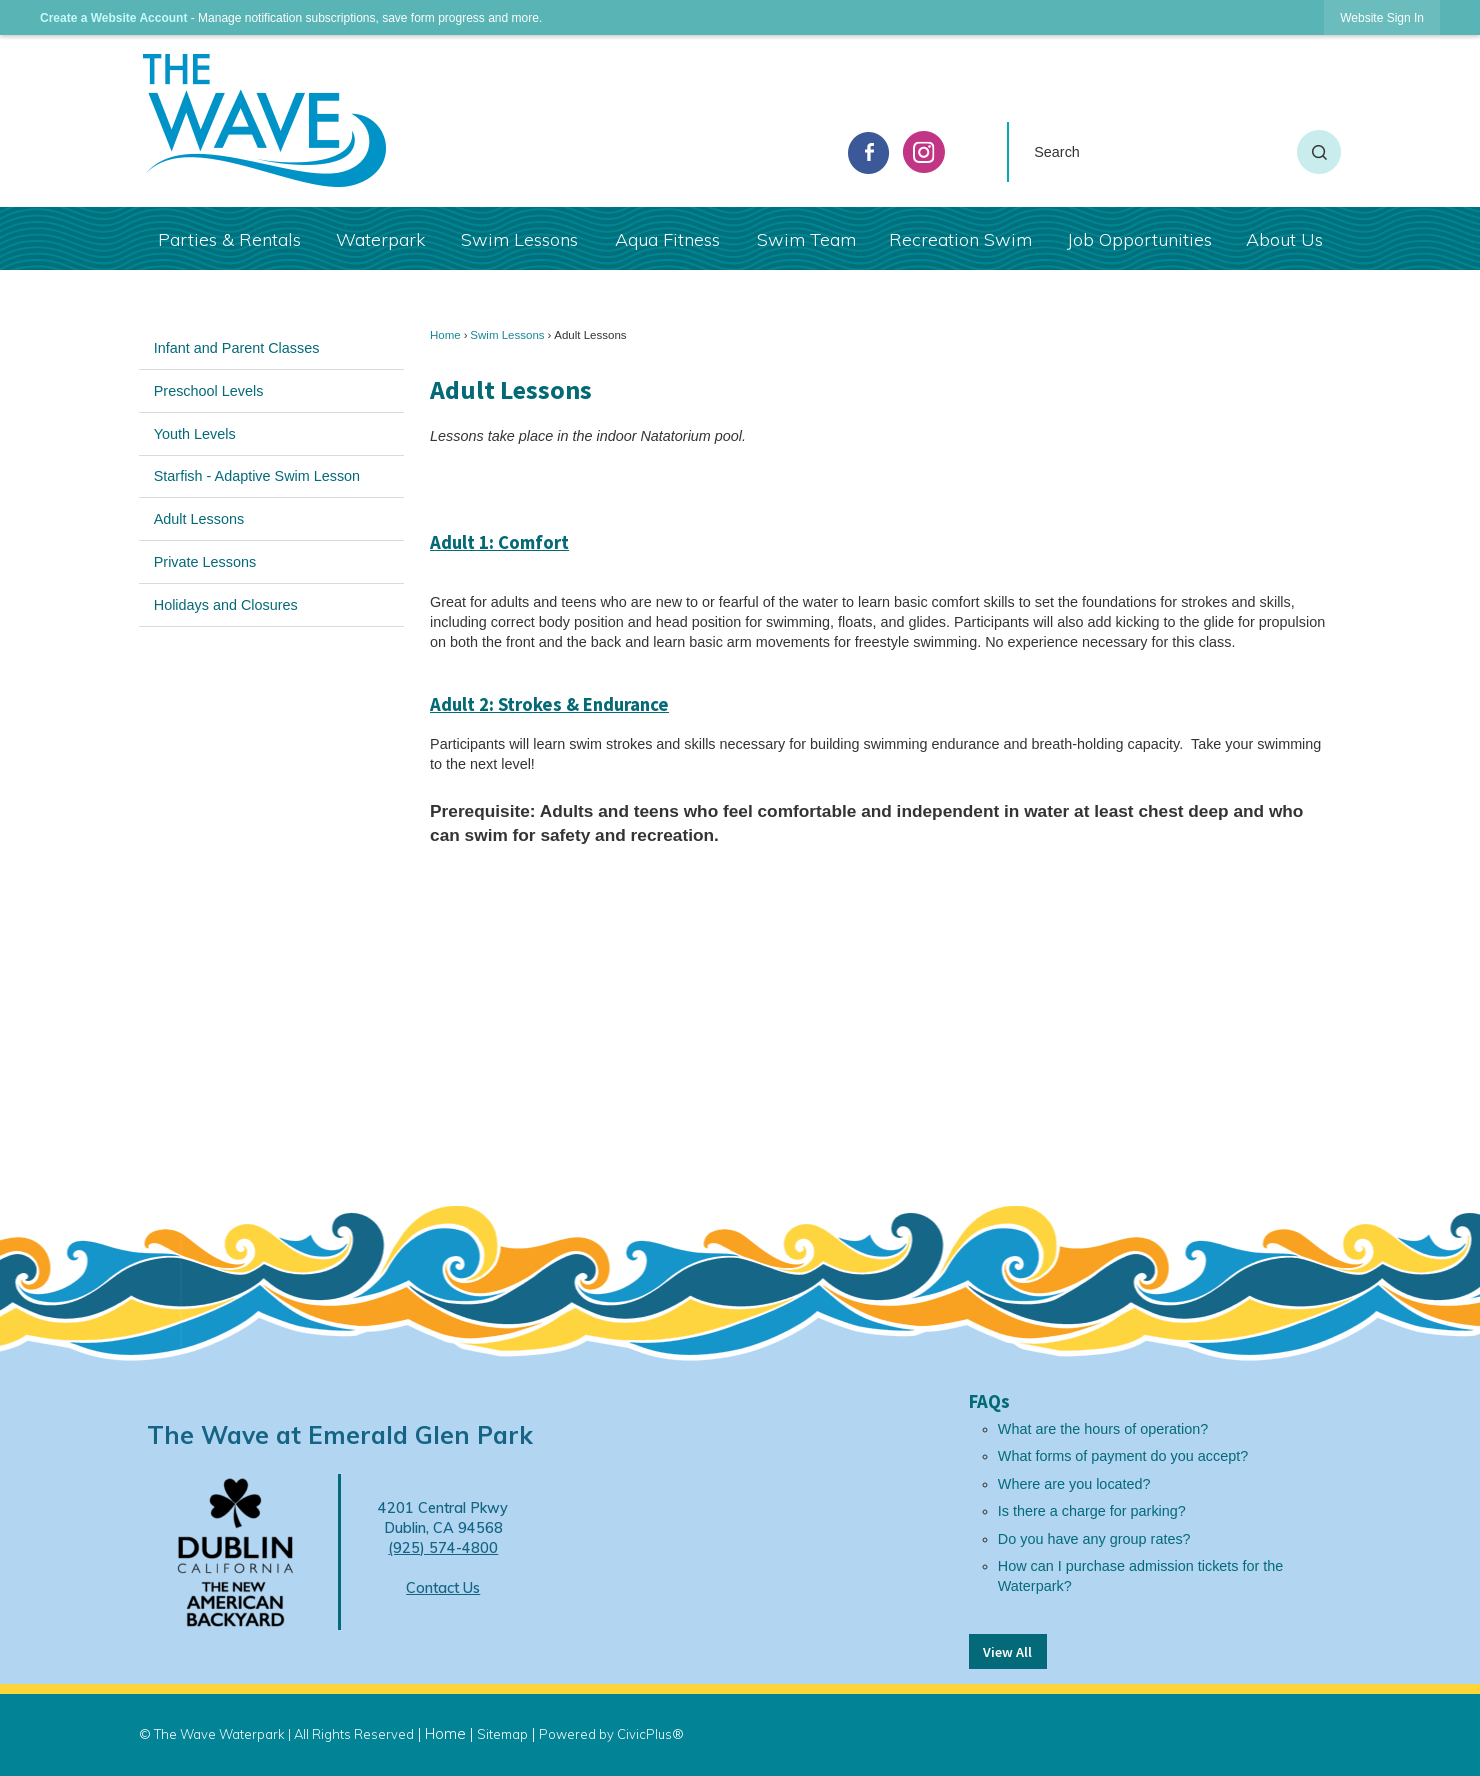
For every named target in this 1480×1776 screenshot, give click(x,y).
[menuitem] (228, 238)
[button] (1319, 152)
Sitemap (502, 1734)
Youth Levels (195, 434)
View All (1007, 1652)
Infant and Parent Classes (237, 348)
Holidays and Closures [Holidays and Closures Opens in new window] (226, 605)
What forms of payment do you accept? (1123, 1456)
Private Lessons (205, 562)
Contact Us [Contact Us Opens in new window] (443, 1588)
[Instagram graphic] (924, 152)
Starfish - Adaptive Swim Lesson (257, 476)
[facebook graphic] (869, 153)
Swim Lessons (507, 335)
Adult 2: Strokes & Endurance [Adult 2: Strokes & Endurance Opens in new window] (549, 704)
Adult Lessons (199, 519)
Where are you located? (1074, 1484)
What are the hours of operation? (1103, 1429)
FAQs (989, 1401)
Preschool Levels (209, 391)
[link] (1382, 17)
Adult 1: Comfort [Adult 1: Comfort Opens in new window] (499, 542)
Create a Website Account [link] (113, 18)
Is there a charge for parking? (1092, 1511)
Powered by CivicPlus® (611, 1734)
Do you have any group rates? (1094, 1539)
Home (445, 335)
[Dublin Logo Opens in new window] (235, 1551)
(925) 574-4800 (443, 1548)
